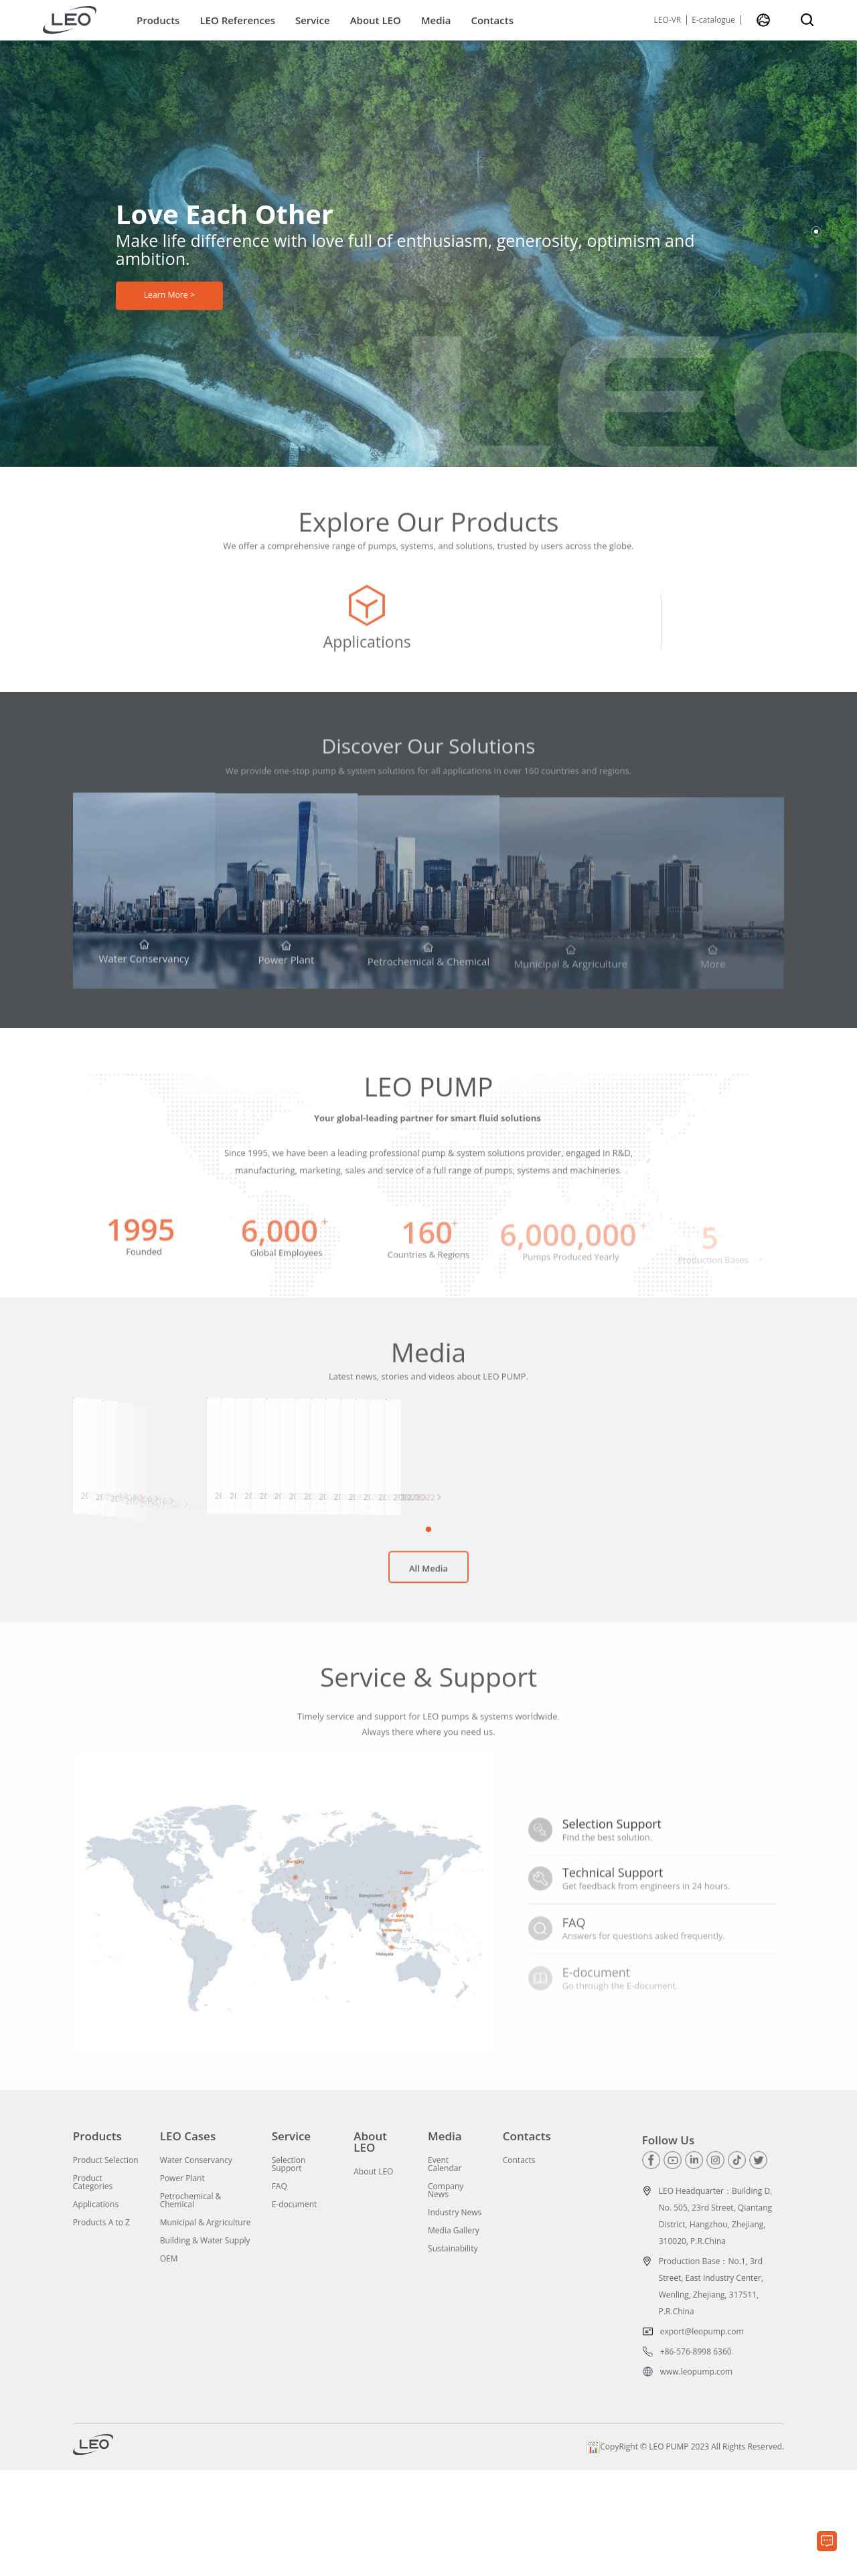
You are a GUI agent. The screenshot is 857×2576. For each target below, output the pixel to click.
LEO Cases (188, 2241)
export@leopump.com (702, 2437)
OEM (169, 2365)
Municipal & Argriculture (205, 2329)
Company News (445, 2297)
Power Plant (182, 2285)
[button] (816, 232)
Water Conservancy (196, 2267)
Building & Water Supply (205, 2347)
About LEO (375, 20)
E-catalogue (713, 20)
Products (158, 20)
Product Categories (92, 2289)
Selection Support (289, 2271)
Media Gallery (453, 2337)
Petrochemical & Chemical (191, 2307)
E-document (294, 2311)
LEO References (237, 20)
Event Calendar (444, 2271)
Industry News (454, 2319)
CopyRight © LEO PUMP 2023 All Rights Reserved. (685, 2552)
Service (312, 20)
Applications (96, 2311)
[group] (191, 630)
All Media (428, 1684)
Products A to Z (101, 2329)
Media (436, 20)
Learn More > (169, 299)
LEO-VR (668, 20)
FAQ (279, 2293)
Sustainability (452, 2355)
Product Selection (106, 2267)
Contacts (492, 20)
